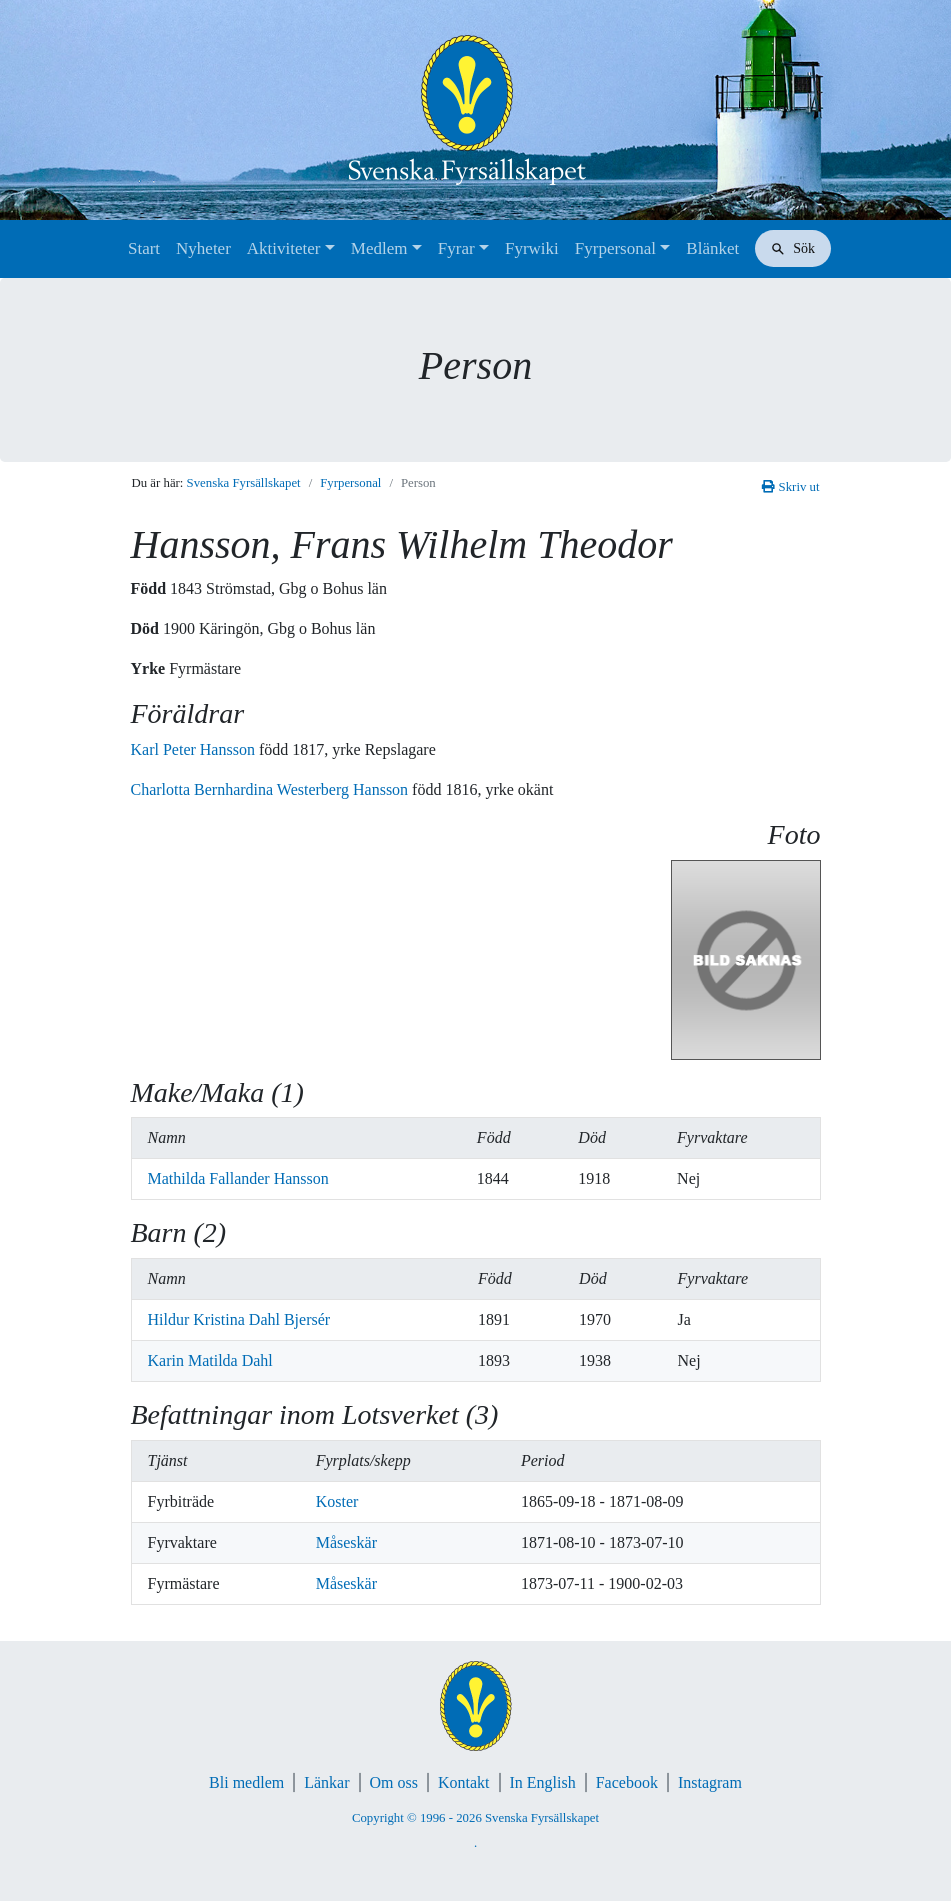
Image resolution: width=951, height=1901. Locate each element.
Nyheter (203, 248)
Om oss (394, 1782)
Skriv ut (790, 487)
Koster (337, 1501)
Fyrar (456, 248)
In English (543, 1782)
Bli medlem (246, 1782)
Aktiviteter (284, 248)
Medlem (379, 248)
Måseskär (346, 1542)
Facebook (627, 1782)
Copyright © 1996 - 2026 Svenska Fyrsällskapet (475, 1818)
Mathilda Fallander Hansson (238, 1178)
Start (144, 248)
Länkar (326, 1782)
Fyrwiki (532, 248)
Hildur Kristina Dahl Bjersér (239, 1319)
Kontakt (464, 1782)
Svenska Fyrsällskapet (244, 483)
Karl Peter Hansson (195, 749)
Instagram (710, 1782)
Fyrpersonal (615, 248)
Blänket (712, 248)
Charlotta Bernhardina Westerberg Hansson (272, 789)
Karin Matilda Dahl (210, 1360)
